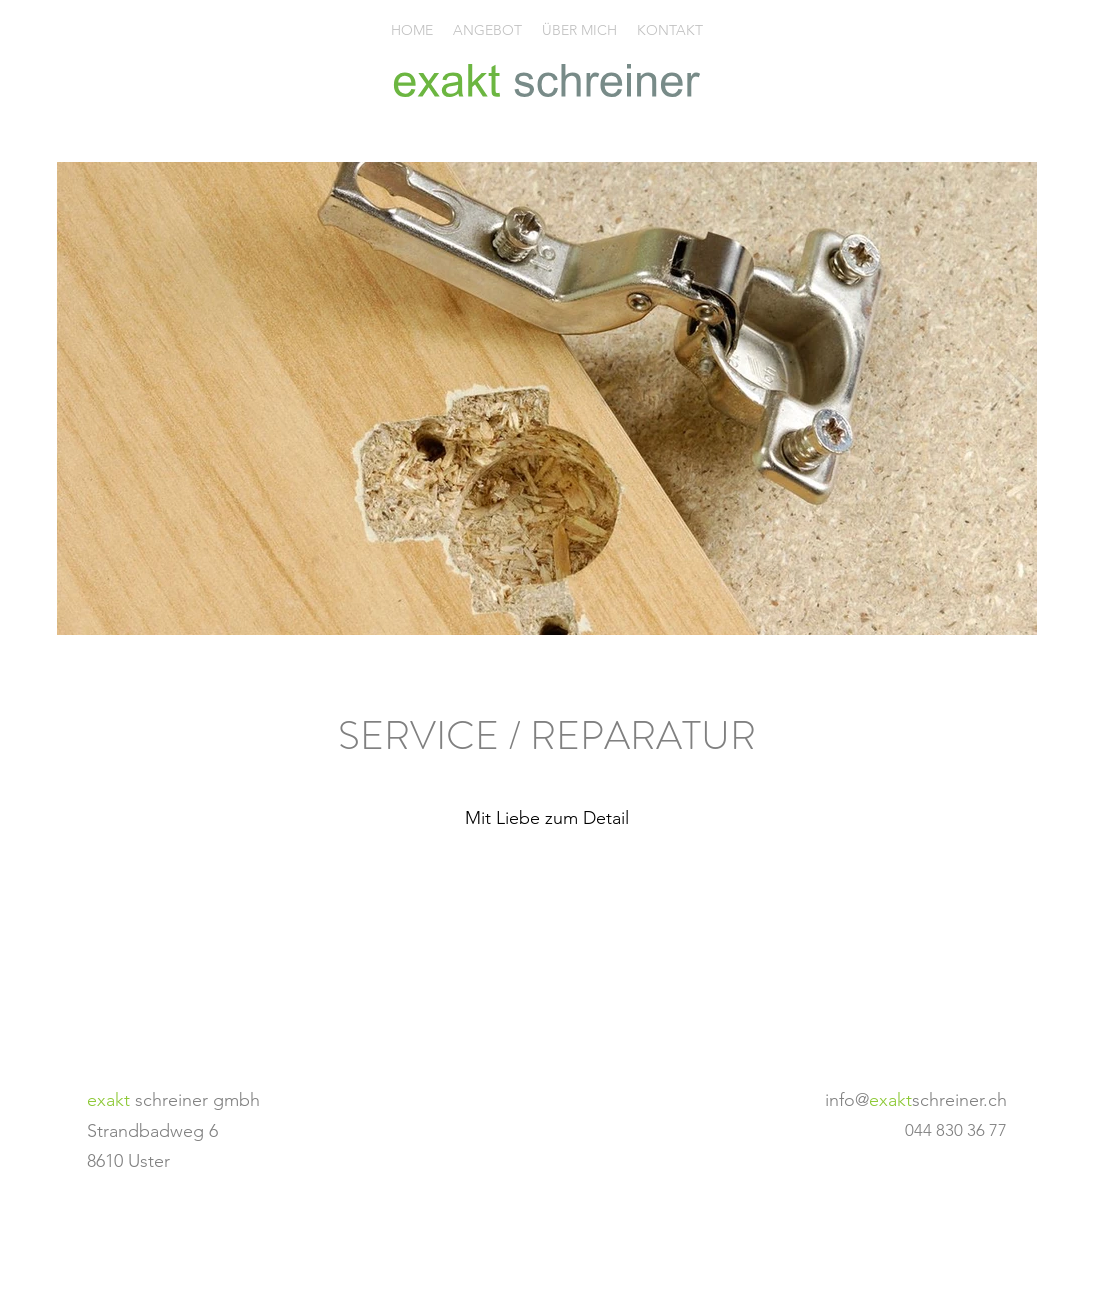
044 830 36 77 (956, 1130)
